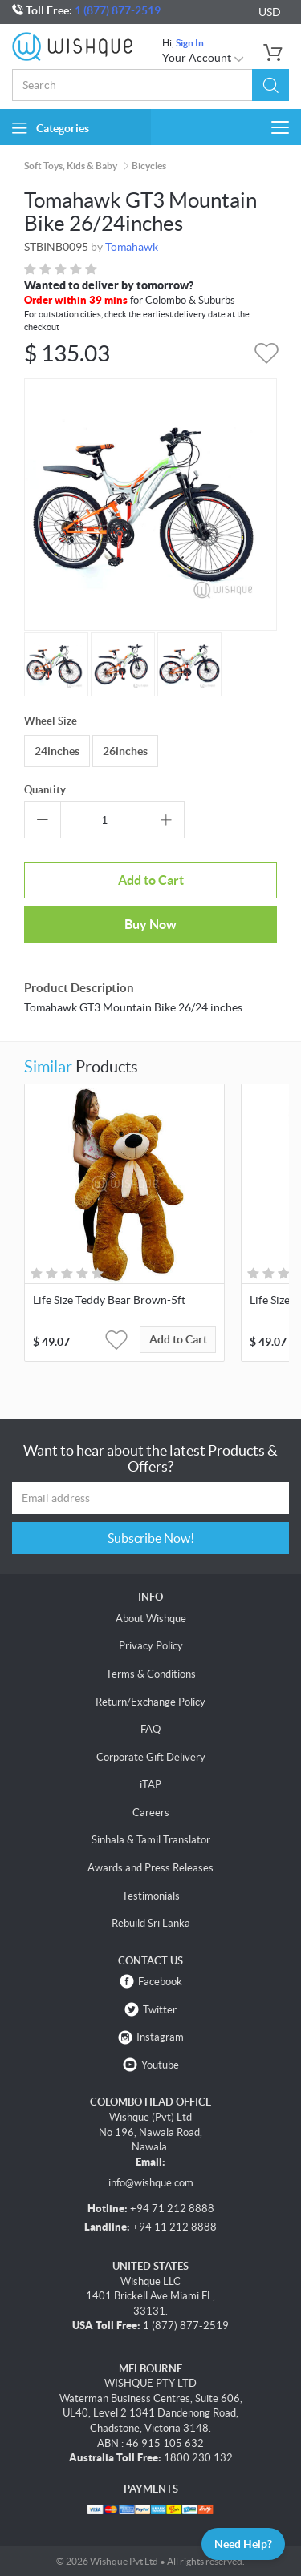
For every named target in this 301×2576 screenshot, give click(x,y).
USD (269, 12)
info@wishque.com (150, 2183)
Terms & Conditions (151, 1674)
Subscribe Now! (151, 1538)
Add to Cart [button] (178, 1339)
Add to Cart (151, 880)
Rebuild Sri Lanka (151, 1923)
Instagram (160, 2037)
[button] (270, 85)
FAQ (150, 1729)
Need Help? (243, 2544)
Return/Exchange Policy (150, 1702)
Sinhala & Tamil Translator (151, 1840)
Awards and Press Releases (150, 1868)
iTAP (150, 1785)
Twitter (160, 2010)
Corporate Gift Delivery (150, 1757)
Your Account (203, 57)
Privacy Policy (151, 1646)
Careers (150, 1813)
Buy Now (150, 924)
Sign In (190, 43)
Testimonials (151, 1896)
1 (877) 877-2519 (118, 10)
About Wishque (151, 1619)
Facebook (160, 1982)
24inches (57, 751)
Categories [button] (50, 127)
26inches (125, 751)
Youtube (160, 2065)
